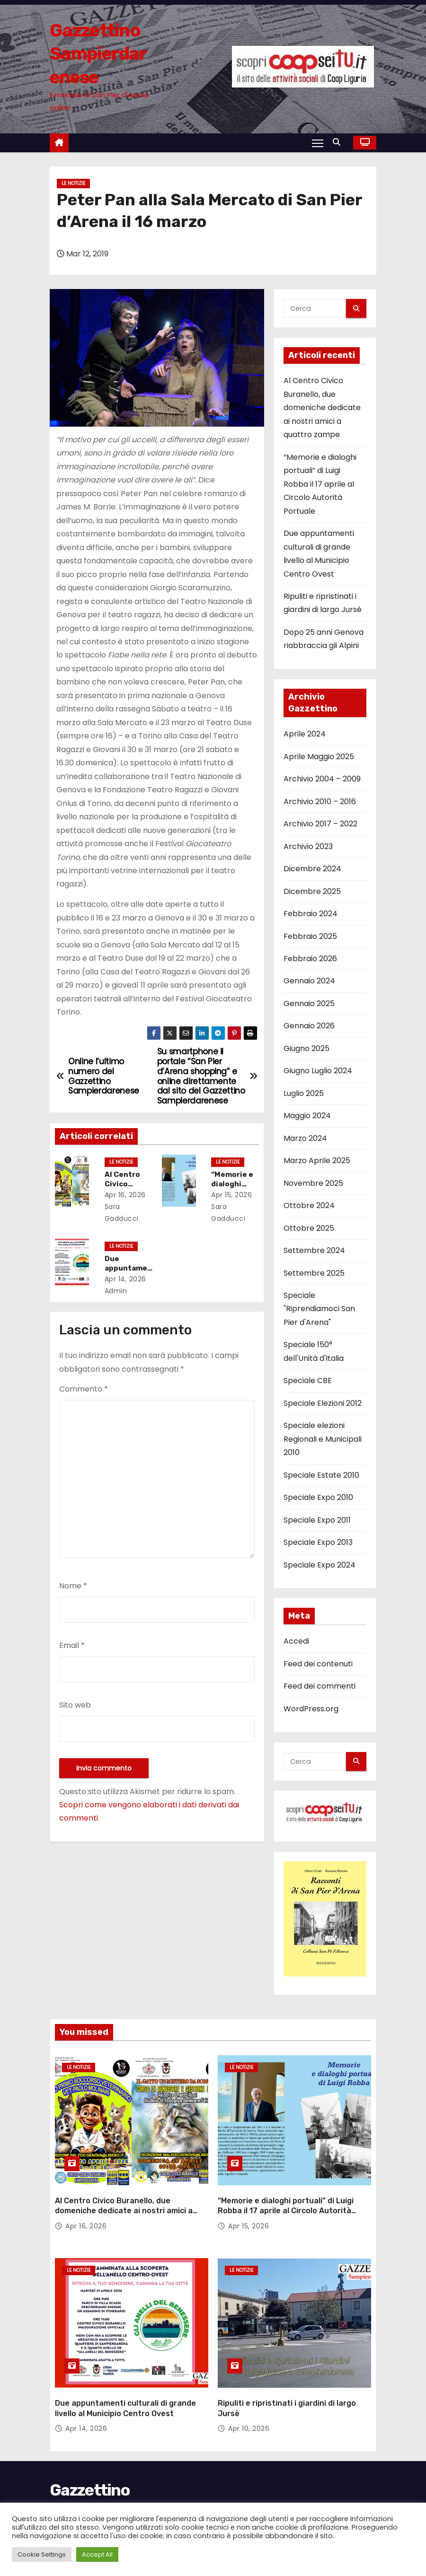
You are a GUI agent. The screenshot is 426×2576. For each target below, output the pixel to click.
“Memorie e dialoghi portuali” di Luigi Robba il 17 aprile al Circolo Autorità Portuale (320, 484)
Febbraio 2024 (310, 913)
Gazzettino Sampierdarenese (98, 53)
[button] (339, 142)
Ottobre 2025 (309, 1228)
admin (121, 1291)
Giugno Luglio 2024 (318, 1070)
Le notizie (73, 183)
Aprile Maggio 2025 (319, 756)
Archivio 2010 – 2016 (320, 801)
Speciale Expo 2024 (319, 1565)
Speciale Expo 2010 (318, 1497)
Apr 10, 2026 (248, 2405)
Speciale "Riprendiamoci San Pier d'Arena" (319, 1309)
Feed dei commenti (319, 1686)
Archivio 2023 (308, 846)
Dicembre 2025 (312, 891)
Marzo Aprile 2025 (317, 1160)
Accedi (296, 1641)
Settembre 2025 (314, 1273)
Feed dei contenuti (318, 1663)
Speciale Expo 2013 (318, 1542)
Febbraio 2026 (310, 958)
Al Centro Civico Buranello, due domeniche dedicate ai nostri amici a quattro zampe (322, 407)
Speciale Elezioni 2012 (323, 1403)
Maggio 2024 (307, 1115)
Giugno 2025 (306, 1048)
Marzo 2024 (305, 1138)
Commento (83, 1389)
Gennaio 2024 (309, 980)
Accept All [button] (97, 2554)
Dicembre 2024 (312, 868)
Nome (73, 1585)
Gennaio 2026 (309, 1025)
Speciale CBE (308, 1380)
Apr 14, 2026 (129, 1279)
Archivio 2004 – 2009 (322, 778)
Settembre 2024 (314, 1250)
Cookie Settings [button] (42, 2554)
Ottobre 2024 (309, 1205)
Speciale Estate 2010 (321, 1475)
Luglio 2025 (304, 1093)
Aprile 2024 (305, 733)
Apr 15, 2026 (235, 1195)
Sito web (75, 1705)
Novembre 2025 (313, 1183)
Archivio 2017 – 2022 (320, 823)
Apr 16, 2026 (128, 1195)
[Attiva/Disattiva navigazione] (317, 142)
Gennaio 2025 (309, 1003)
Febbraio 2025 (310, 936)
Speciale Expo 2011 (317, 1520)
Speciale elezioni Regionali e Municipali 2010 (323, 1439)
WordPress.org (311, 1708)
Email (72, 1645)
